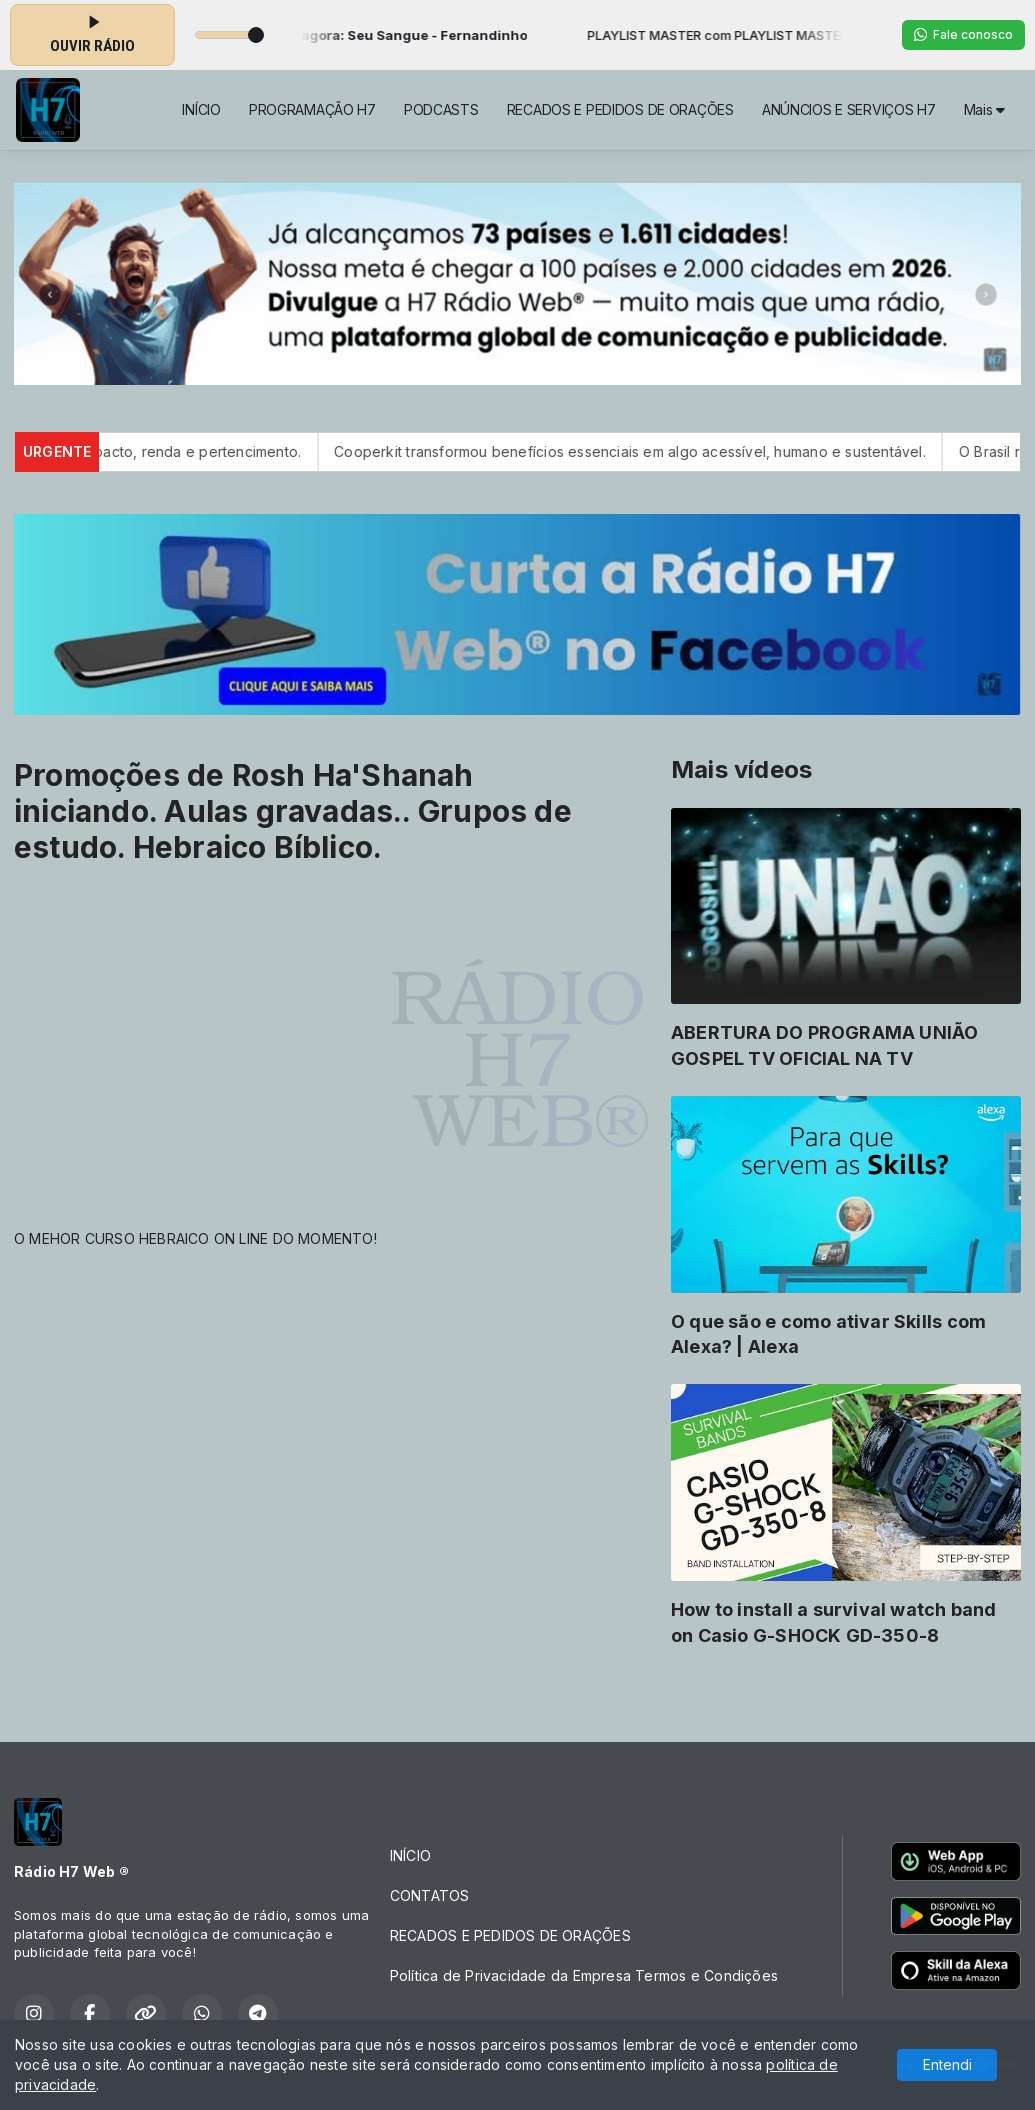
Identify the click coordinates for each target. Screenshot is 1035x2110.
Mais (984, 109)
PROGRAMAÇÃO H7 (312, 109)
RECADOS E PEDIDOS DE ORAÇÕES (620, 109)
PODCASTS (441, 109)
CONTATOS (430, 1895)
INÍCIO (201, 109)
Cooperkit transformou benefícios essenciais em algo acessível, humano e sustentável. (653, 451)
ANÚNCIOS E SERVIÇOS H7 (849, 109)
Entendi (947, 2064)
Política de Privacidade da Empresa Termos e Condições (584, 1975)
